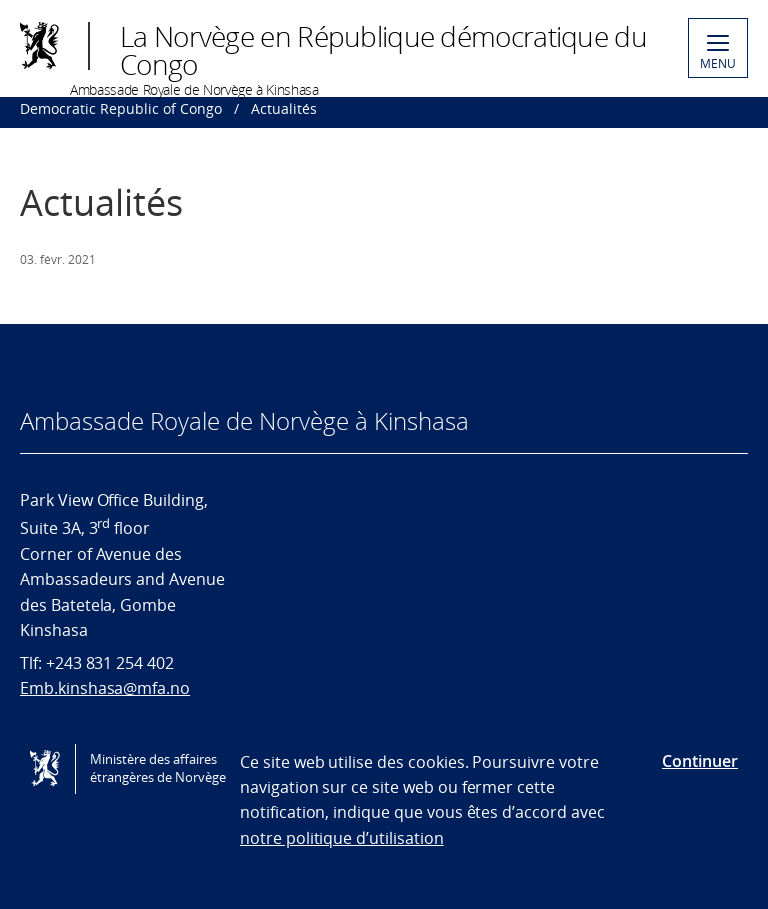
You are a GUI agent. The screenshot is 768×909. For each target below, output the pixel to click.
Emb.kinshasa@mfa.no (105, 688)
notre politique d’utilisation (342, 838)
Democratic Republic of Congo (121, 108)
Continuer (700, 761)
